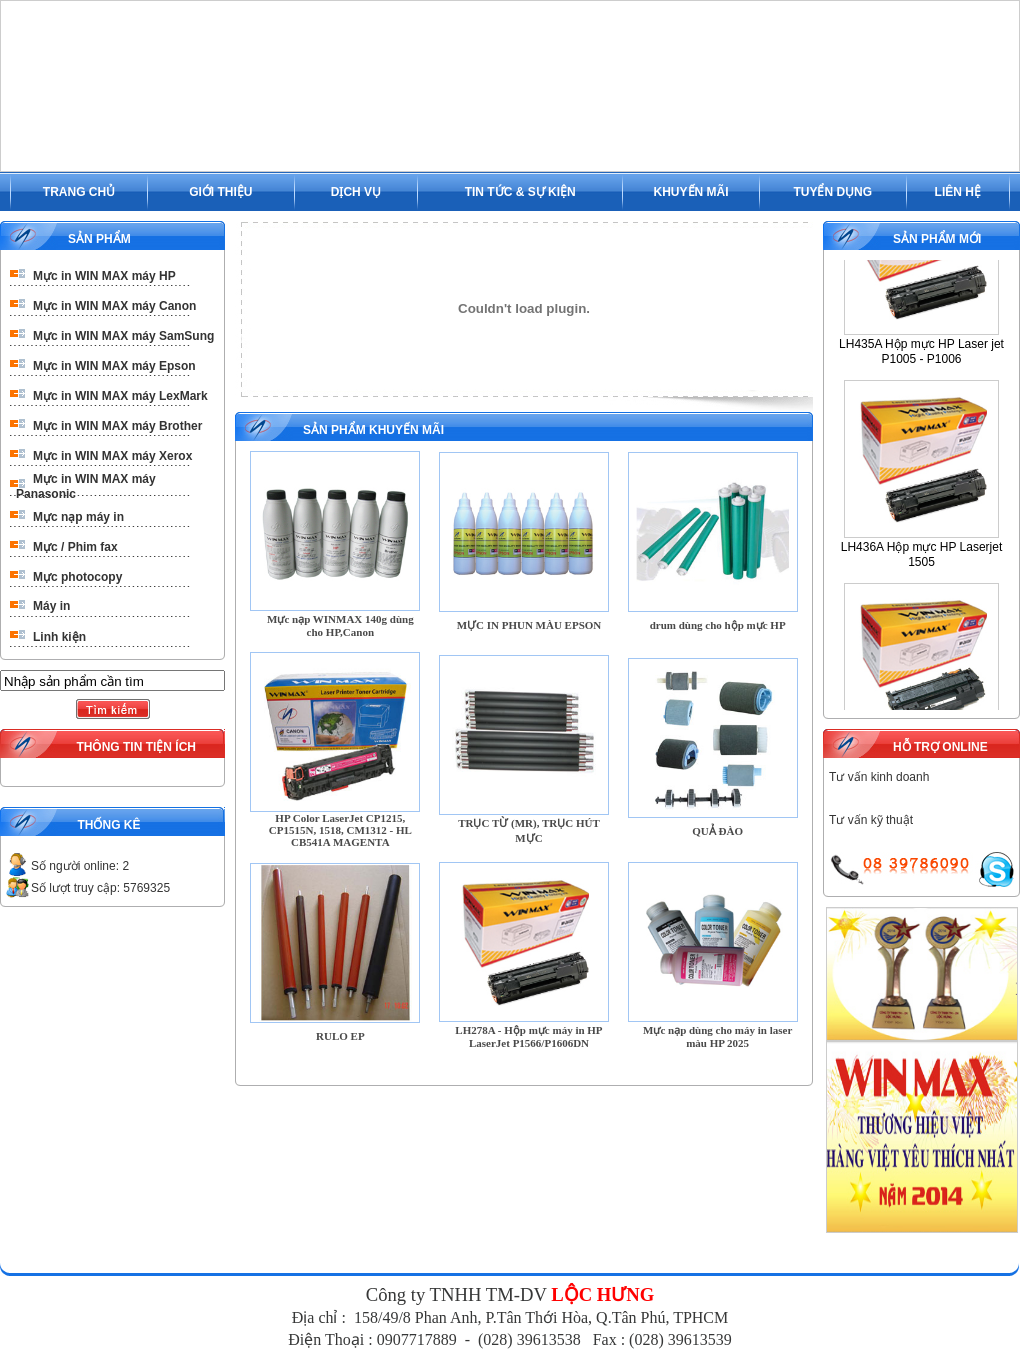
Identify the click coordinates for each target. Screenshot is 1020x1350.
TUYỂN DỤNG (832, 192)
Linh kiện (59, 637)
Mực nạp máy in (78, 517)
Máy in (51, 606)
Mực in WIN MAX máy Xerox (112, 456)
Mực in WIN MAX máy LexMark (120, 396)
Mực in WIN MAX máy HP (104, 276)
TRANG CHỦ (79, 192)
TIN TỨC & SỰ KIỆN (520, 192)
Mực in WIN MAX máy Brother (117, 426)
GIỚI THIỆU (220, 192)
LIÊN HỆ (958, 192)
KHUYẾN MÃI (691, 192)
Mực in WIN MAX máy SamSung (123, 336)
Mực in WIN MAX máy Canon (114, 306)
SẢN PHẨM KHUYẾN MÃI (373, 430)
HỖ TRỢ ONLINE (940, 747)
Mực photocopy (77, 577)
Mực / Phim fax (75, 547)
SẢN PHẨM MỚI (937, 239)
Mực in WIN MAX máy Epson (114, 366)
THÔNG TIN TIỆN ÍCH (136, 747)
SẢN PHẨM (99, 239)
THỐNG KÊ (108, 825)
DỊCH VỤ (356, 192)
